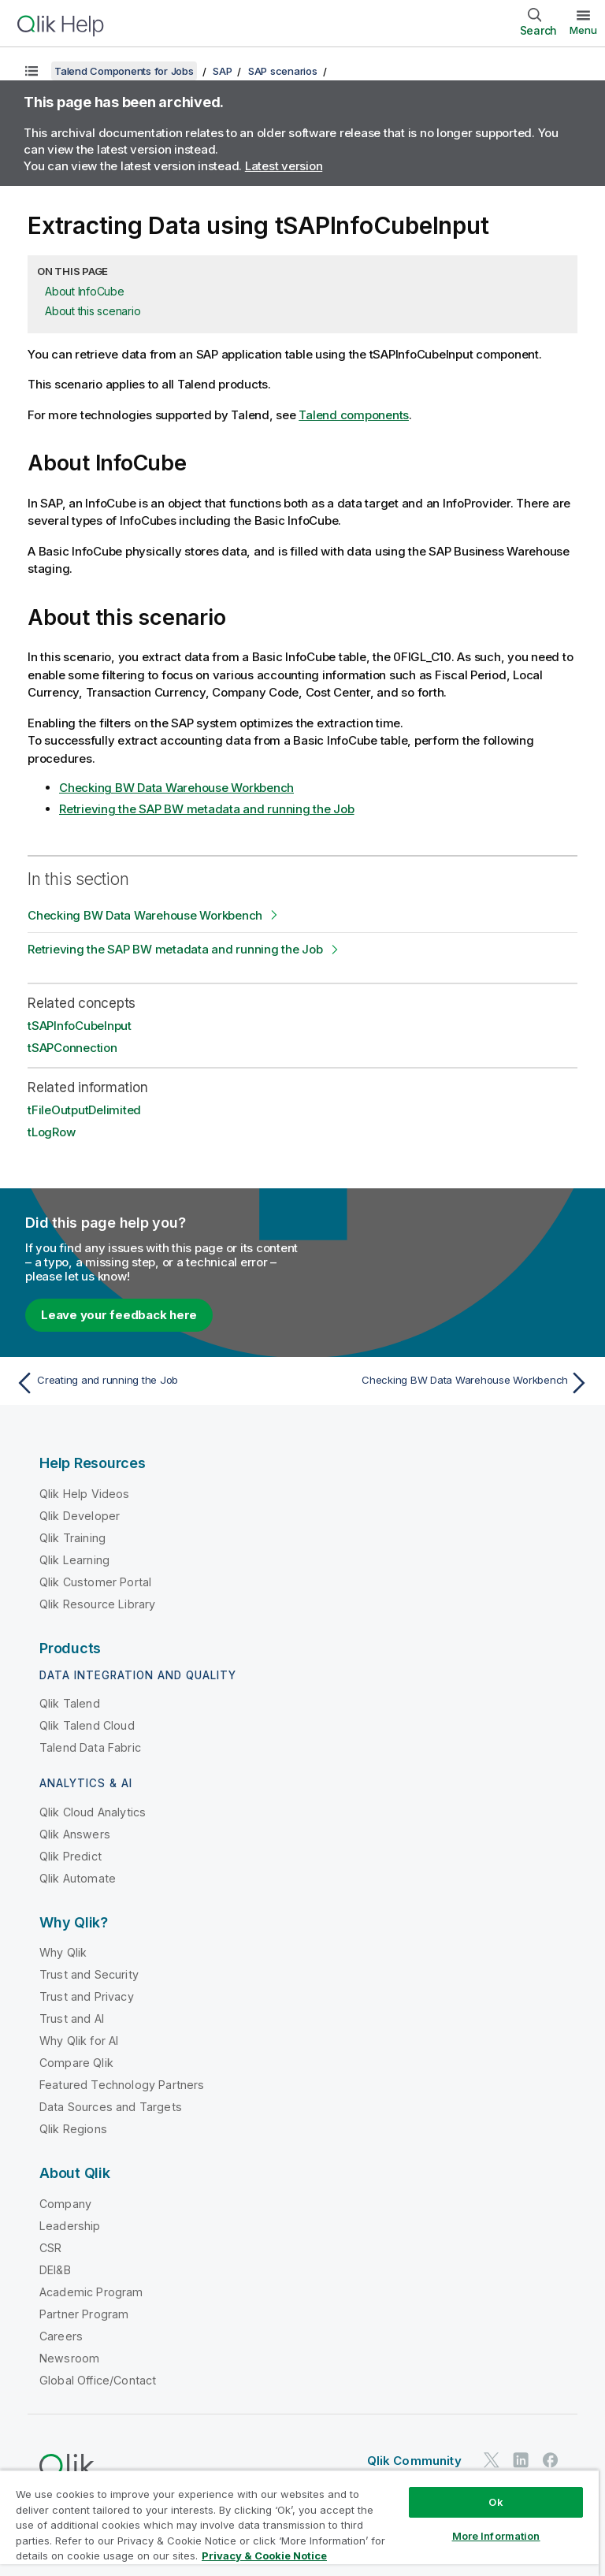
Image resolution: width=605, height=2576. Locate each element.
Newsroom (69, 2358)
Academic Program (91, 2292)
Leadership (70, 2225)
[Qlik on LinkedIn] (521, 2460)
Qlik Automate (77, 1878)
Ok (495, 2502)
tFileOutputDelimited (84, 1109)
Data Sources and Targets (110, 2106)
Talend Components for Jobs (124, 71)
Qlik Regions (73, 2129)
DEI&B (55, 2270)
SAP (222, 71)
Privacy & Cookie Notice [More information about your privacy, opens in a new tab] (264, 2555)
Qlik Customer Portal (95, 1582)
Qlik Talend (69, 1703)
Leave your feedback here (119, 1314)
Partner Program (83, 2314)
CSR (50, 2247)
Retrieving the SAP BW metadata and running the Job (206, 808)
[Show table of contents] (31, 71)
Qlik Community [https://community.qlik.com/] (414, 2460)
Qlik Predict (70, 1856)
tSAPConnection (72, 1047)
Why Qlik (63, 1952)
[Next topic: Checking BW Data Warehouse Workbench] (450, 1383)
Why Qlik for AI (78, 2040)
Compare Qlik (76, 2062)
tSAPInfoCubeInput (80, 1025)
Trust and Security (89, 1974)
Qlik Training (72, 1537)
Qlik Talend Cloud (87, 1725)
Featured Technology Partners (121, 2084)
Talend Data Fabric (90, 1747)
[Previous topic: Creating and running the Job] (154, 1383)
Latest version (284, 165)
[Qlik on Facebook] (550, 2460)
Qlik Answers (74, 1834)
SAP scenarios (282, 71)
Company (65, 2203)
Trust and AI (71, 2018)
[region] (299, 2523)
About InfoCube (84, 291)
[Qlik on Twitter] (491, 2460)
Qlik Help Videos (84, 1493)
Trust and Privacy (86, 1996)
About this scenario (92, 311)
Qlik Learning (74, 1560)
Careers (61, 2336)
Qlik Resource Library (97, 1604)
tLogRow (51, 1131)
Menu (583, 30)
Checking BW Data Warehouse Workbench (176, 787)
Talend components (354, 414)
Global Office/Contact (97, 2380)
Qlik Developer (79, 1515)
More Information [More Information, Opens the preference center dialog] (496, 2536)
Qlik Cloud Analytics (92, 1812)
